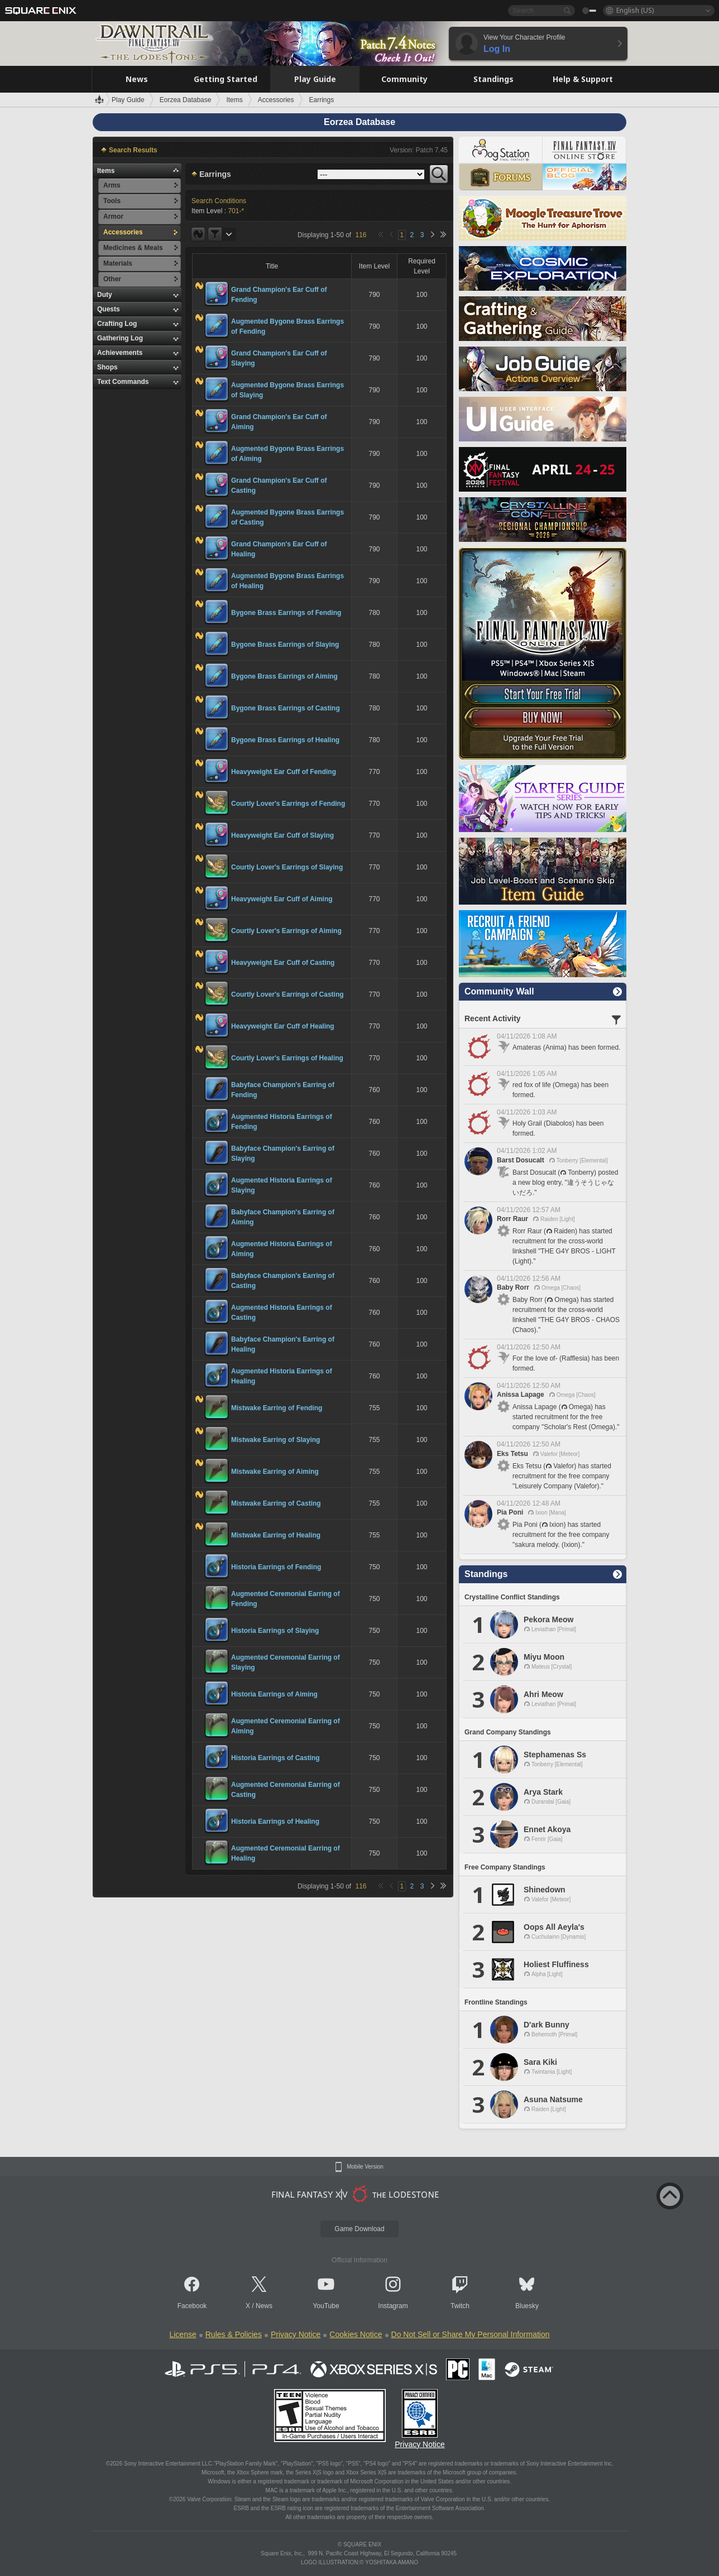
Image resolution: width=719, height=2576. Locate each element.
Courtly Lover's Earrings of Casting (287, 994)
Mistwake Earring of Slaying (275, 1440)
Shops (107, 367)
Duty (104, 295)
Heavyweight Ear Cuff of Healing (282, 1026)
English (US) (635, 10)
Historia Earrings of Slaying (275, 1631)
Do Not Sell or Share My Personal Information (470, 2334)
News (264, 2306)
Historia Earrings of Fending (276, 1567)
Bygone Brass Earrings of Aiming (284, 676)
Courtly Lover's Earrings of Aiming (286, 931)
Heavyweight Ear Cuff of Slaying (282, 835)
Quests (108, 309)
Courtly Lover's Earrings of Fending (288, 804)
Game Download (359, 2229)
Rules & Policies (233, 2334)
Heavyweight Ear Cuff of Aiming (282, 899)
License (182, 2334)
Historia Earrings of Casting (275, 1758)
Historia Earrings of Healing (275, 1821)
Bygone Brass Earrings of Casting (285, 708)
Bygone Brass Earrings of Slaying (285, 644)
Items (105, 171)
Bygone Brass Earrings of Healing (285, 740)
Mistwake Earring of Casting (276, 1503)
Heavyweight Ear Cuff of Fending (283, 772)
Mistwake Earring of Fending (276, 1408)
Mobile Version (365, 2167)
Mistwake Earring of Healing (275, 1535)
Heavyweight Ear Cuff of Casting (282, 963)
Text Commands (122, 382)
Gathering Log (120, 338)
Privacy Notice (295, 2334)
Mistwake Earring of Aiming (275, 1472)
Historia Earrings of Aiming (274, 1694)
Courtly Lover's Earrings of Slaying (287, 867)
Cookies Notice (355, 2334)
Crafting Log (117, 324)
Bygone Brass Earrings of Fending (286, 613)
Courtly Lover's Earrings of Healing (287, 1058)
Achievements (119, 353)
